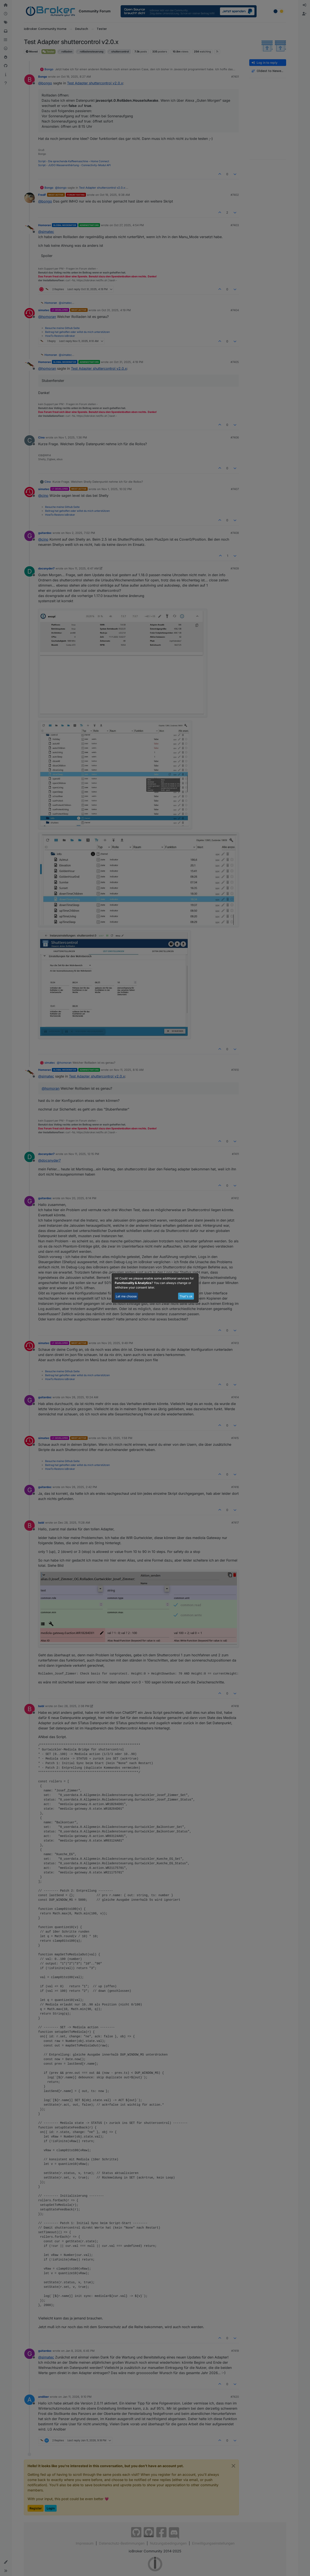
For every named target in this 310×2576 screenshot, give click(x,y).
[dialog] (155, 1288)
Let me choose (126, 1296)
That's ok (186, 1296)
